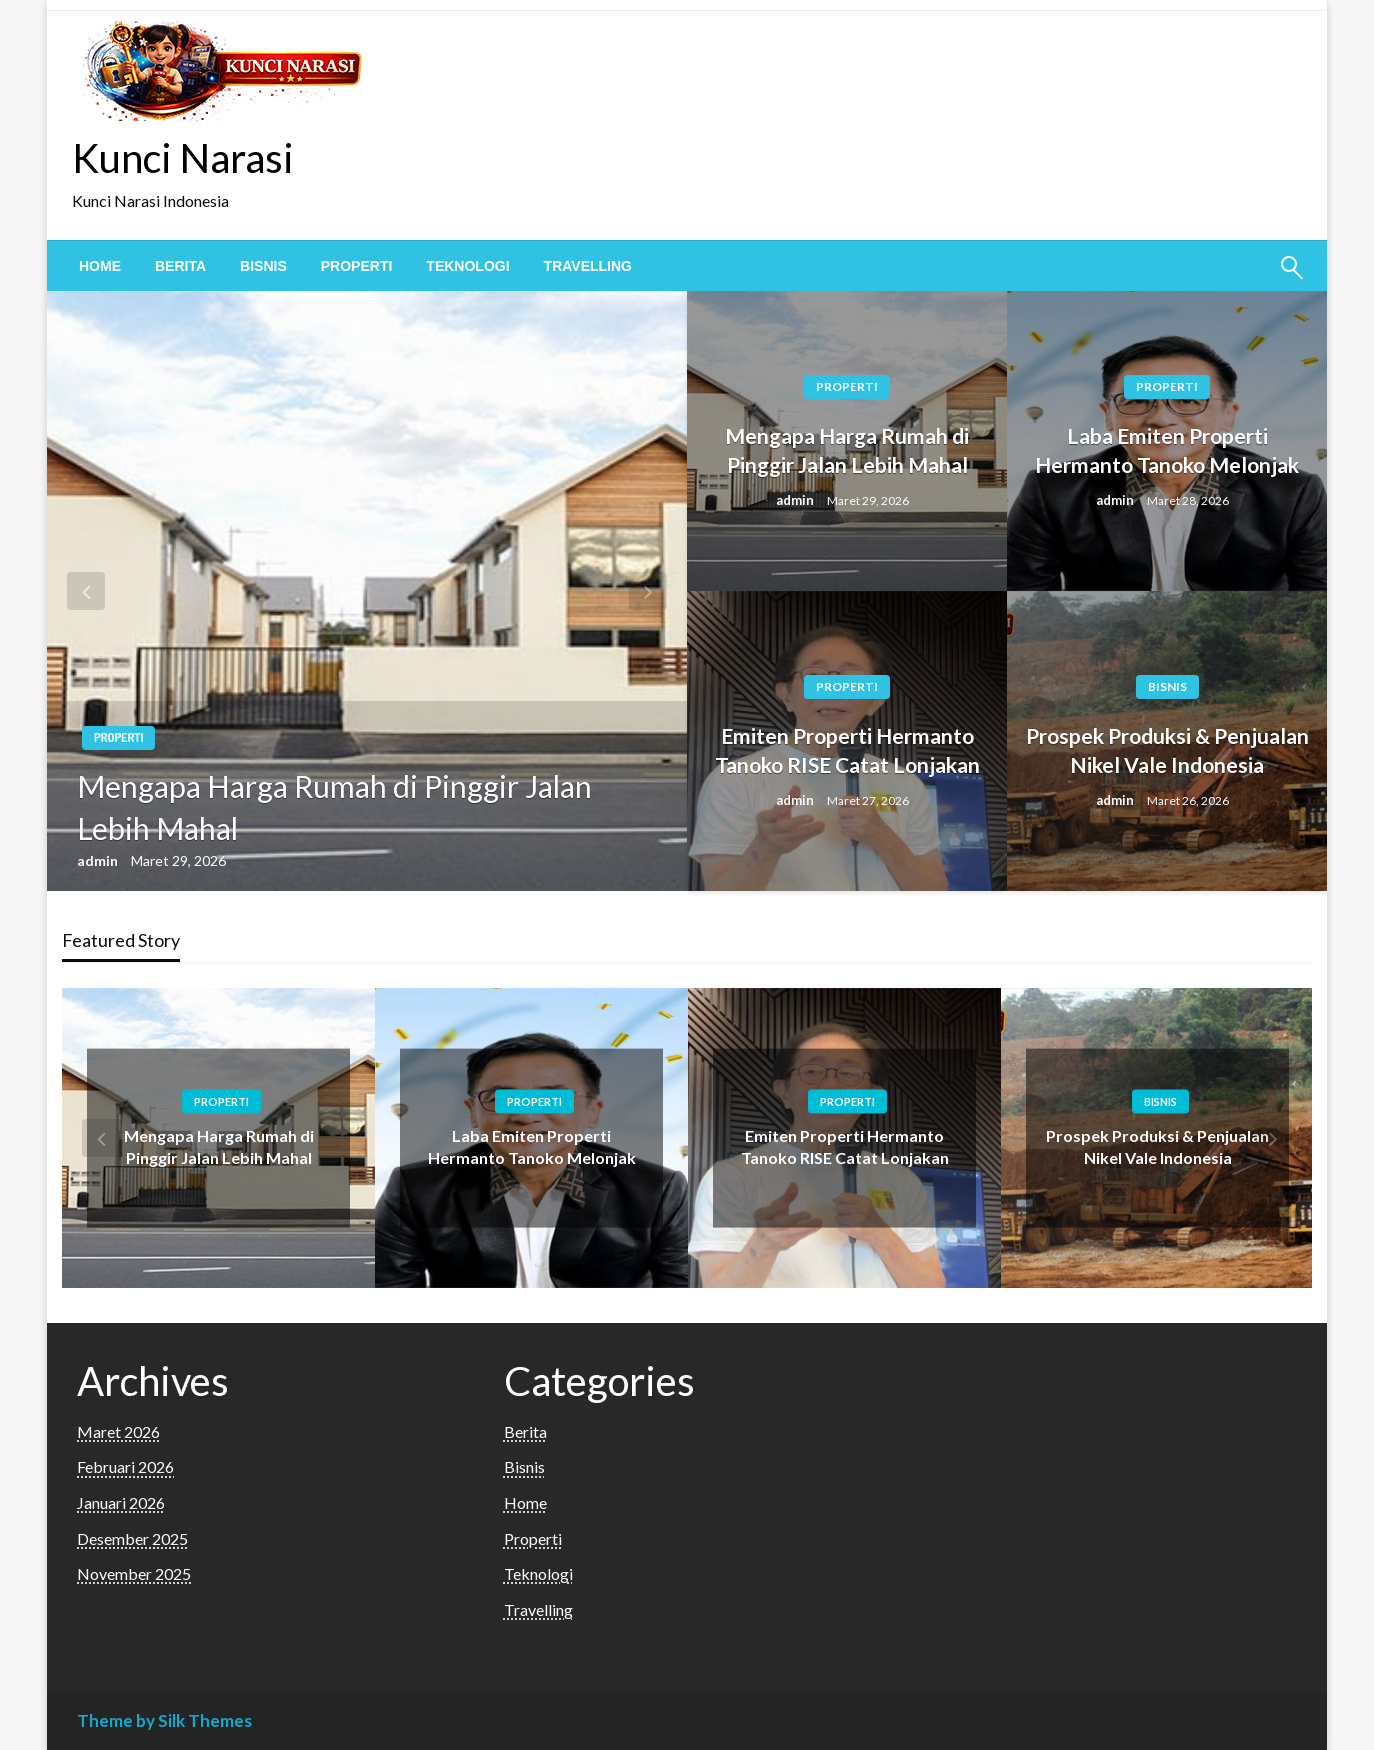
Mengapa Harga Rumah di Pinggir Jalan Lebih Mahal (334, 807)
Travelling (588, 266)
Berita (180, 266)
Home (525, 1502)
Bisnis (263, 266)
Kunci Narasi (183, 158)
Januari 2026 (121, 1502)
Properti (357, 266)
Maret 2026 (118, 1431)
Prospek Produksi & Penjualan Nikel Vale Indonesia (1167, 750)
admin (99, 860)
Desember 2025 (132, 1538)
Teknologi (467, 266)
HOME (100, 266)
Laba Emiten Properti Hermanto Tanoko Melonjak (1167, 450)
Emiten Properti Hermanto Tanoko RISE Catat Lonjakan (847, 750)
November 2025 (134, 1573)
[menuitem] (100, 266)
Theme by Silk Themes (164, 1720)
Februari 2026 (125, 1466)
